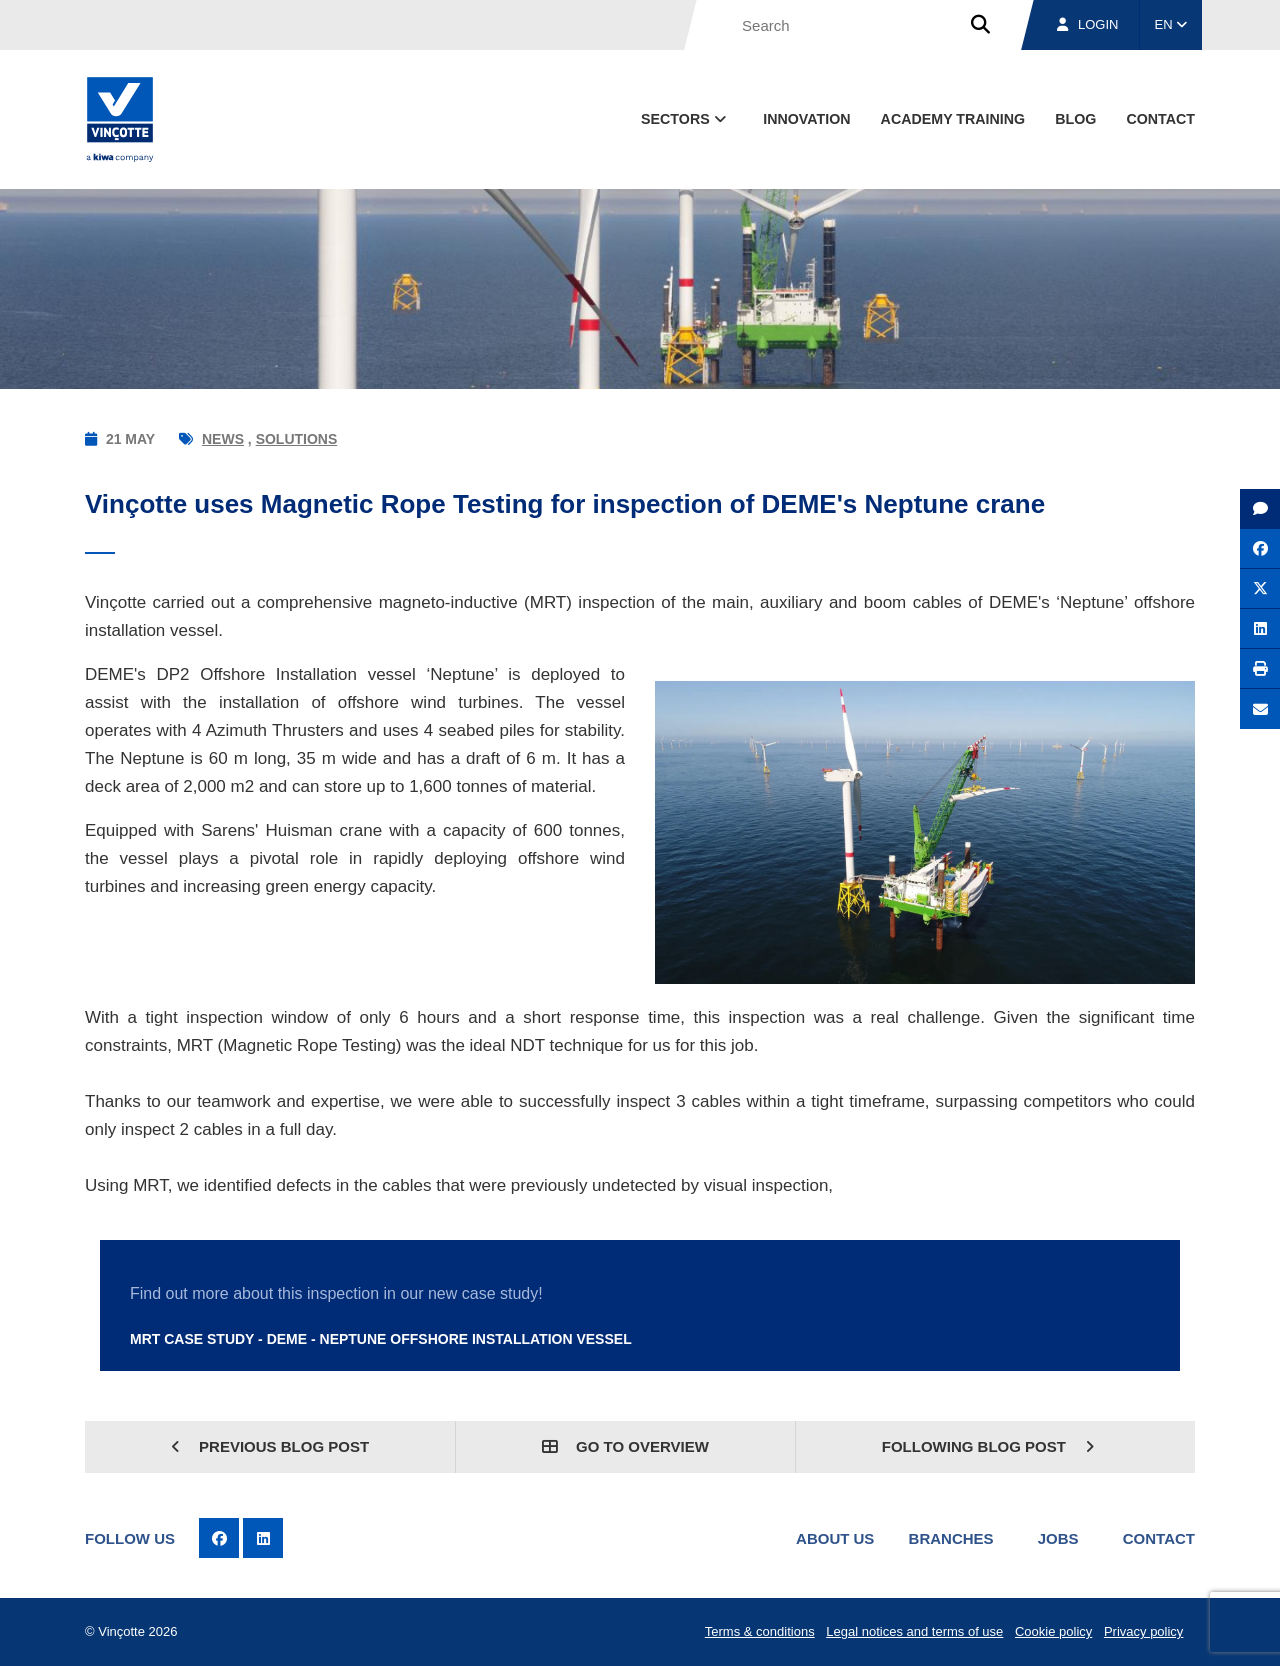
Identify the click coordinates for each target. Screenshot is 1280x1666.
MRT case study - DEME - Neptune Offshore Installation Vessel (381, 1339)
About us (835, 1538)
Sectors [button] (685, 119)
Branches (951, 1538)
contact (1160, 119)
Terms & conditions (760, 1631)
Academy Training (953, 119)
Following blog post (988, 1446)
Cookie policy (1053, 1631)
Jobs (1058, 1538)
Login (1087, 24)
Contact (1159, 1538)
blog (1075, 119)
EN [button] (1171, 24)
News (223, 439)
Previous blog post (270, 1446)
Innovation (806, 119)
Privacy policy (1143, 1631)
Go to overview (625, 1446)
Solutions (297, 439)
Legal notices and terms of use (914, 1631)
